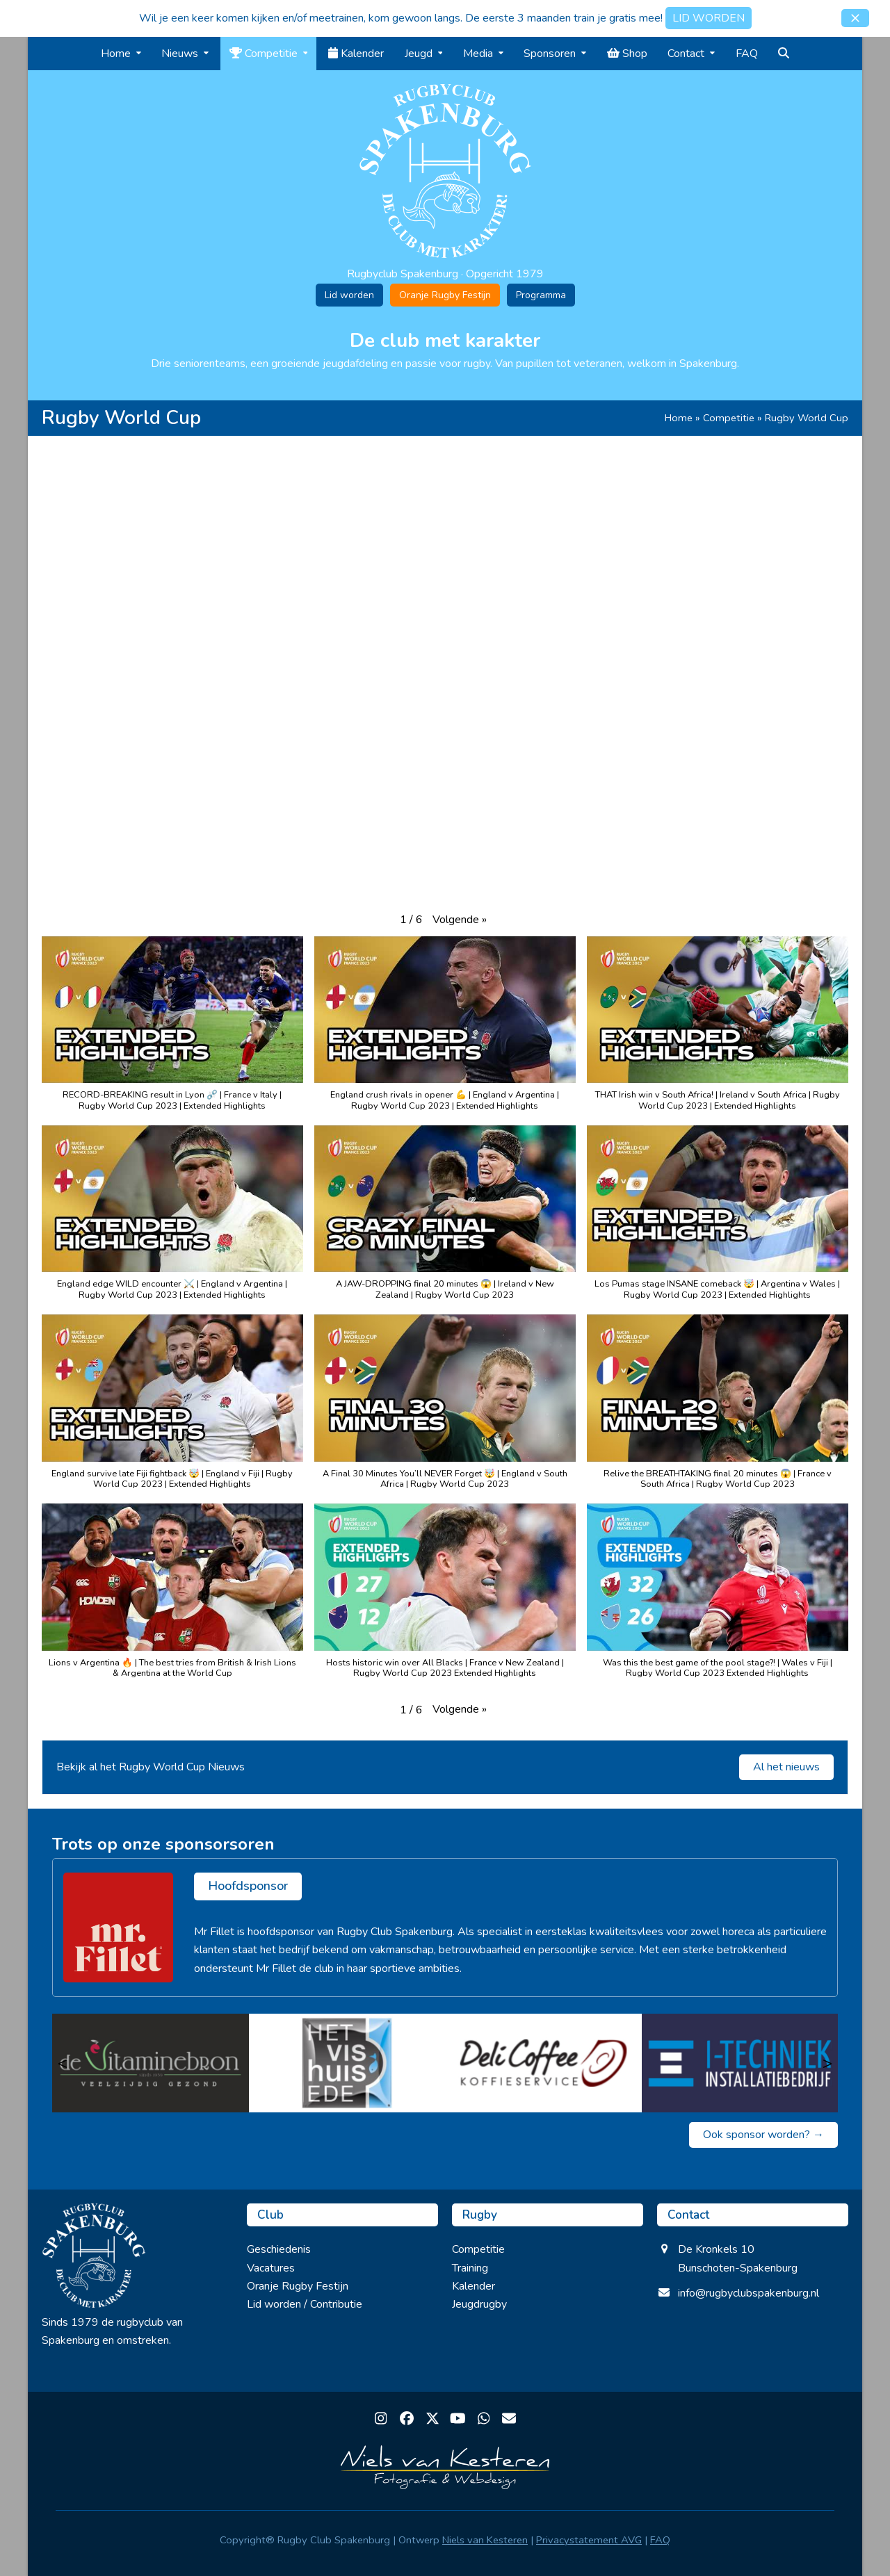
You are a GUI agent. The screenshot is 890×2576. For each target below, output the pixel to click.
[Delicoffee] (543, 2063)
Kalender (473, 2286)
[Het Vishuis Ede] (347, 2063)
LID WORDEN (708, 18)
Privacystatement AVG (589, 2540)
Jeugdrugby (479, 2304)
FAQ (660, 2540)
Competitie (728, 418)
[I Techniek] (740, 2063)
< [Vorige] (62, 2063)
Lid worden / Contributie (304, 2304)
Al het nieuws (786, 1767)
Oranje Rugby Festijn (445, 295)
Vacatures (271, 2268)
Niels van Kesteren (485, 2540)
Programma (541, 295)
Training (470, 2268)
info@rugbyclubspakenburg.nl (748, 2293)
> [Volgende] (827, 2063)
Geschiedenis (279, 2249)
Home (679, 418)
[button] (855, 18)
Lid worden (349, 295)
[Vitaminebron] (150, 2063)
